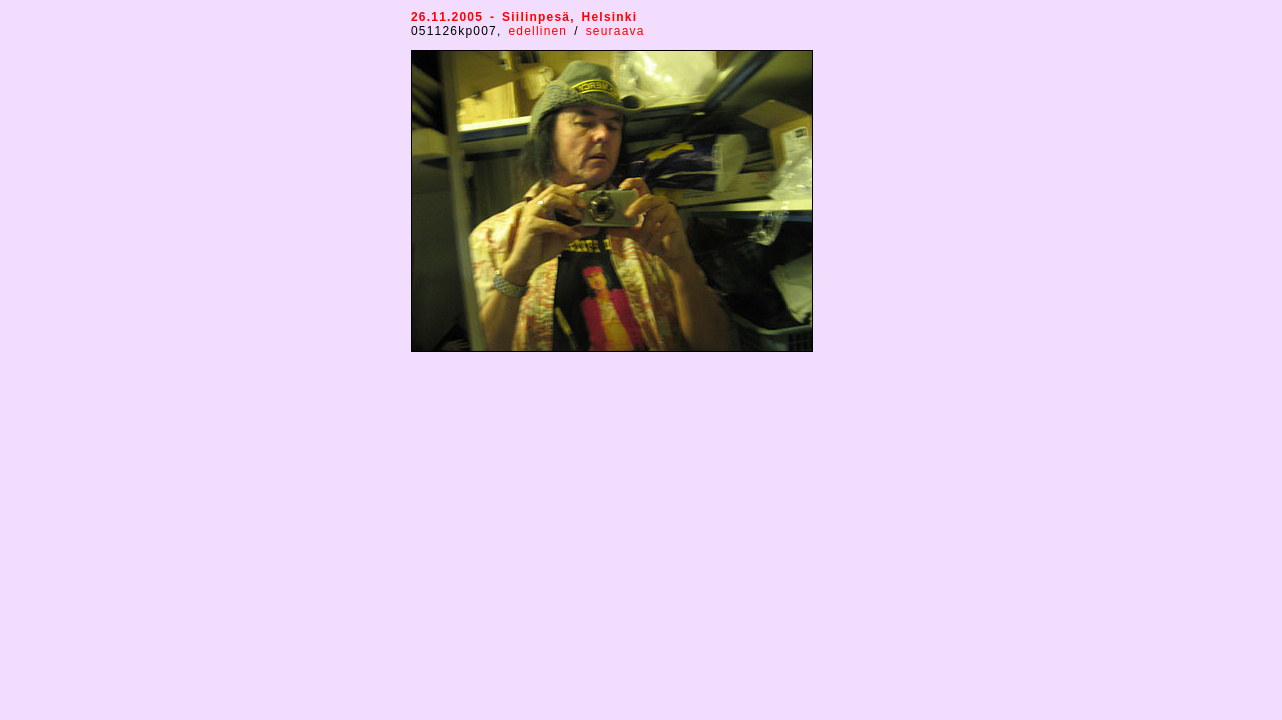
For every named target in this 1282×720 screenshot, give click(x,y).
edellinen (537, 31)
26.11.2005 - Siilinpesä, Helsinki (524, 17)
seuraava (615, 31)
